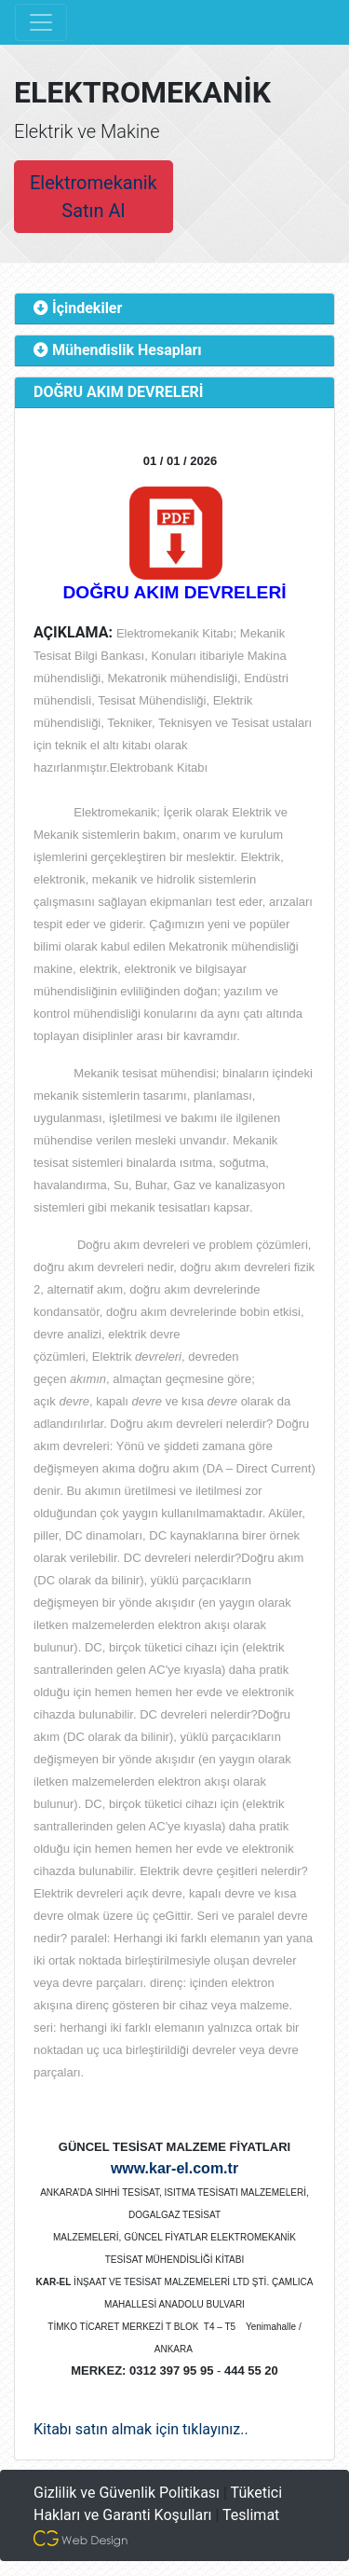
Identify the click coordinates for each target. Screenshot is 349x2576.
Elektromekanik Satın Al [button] (93, 196)
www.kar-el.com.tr (174, 2168)
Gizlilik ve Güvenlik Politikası (127, 2492)
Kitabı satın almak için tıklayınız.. (141, 2429)
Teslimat (250, 2515)
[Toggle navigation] (41, 22)
